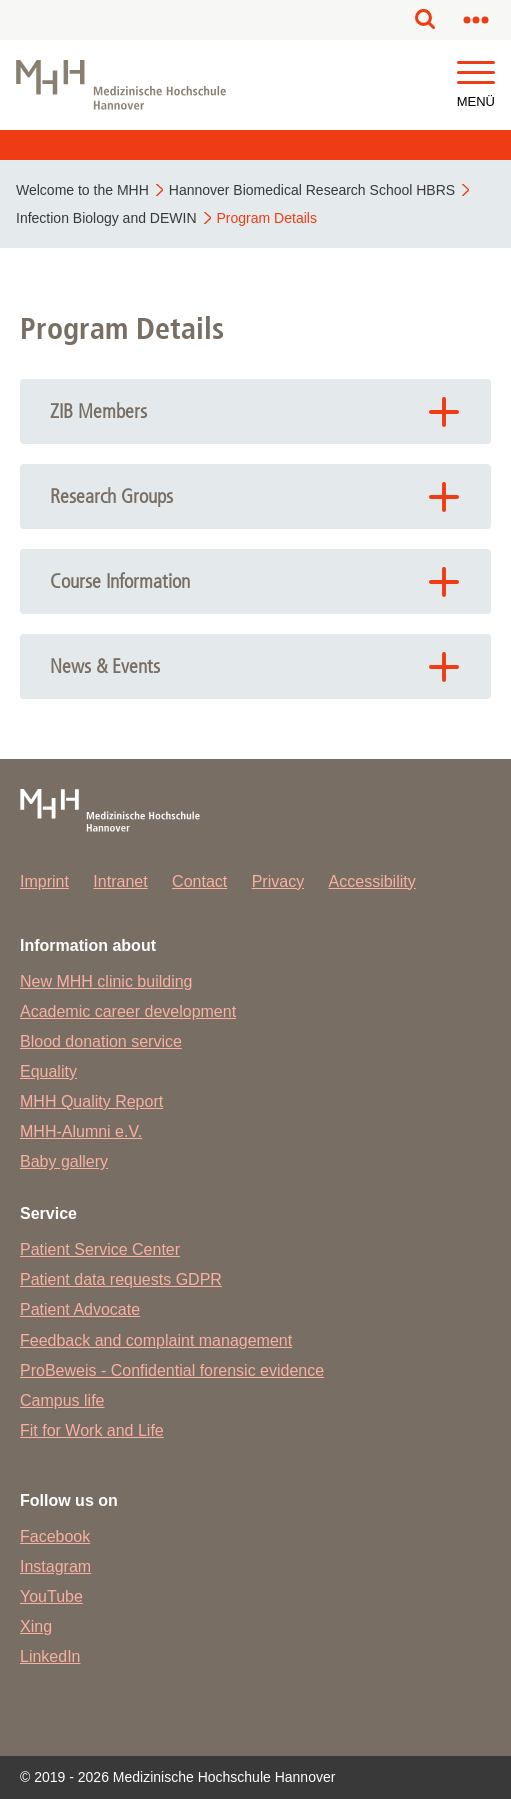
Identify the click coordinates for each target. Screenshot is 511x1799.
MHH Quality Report (91, 1101)
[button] (476, 73)
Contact (199, 881)
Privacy (278, 881)
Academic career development (128, 1011)
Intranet (120, 881)
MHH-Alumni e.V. (81, 1131)
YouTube (51, 1596)
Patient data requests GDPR (121, 1279)
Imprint (44, 881)
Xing (36, 1626)
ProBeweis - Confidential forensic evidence (172, 1370)
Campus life (62, 1400)
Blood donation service (101, 1041)
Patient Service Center (100, 1249)
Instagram (55, 1566)
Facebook (55, 1536)
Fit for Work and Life (92, 1430)
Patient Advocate (80, 1309)
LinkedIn (50, 1656)
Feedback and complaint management (156, 1340)
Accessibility (372, 881)
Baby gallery (64, 1161)
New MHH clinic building (106, 981)
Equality (48, 1071)
